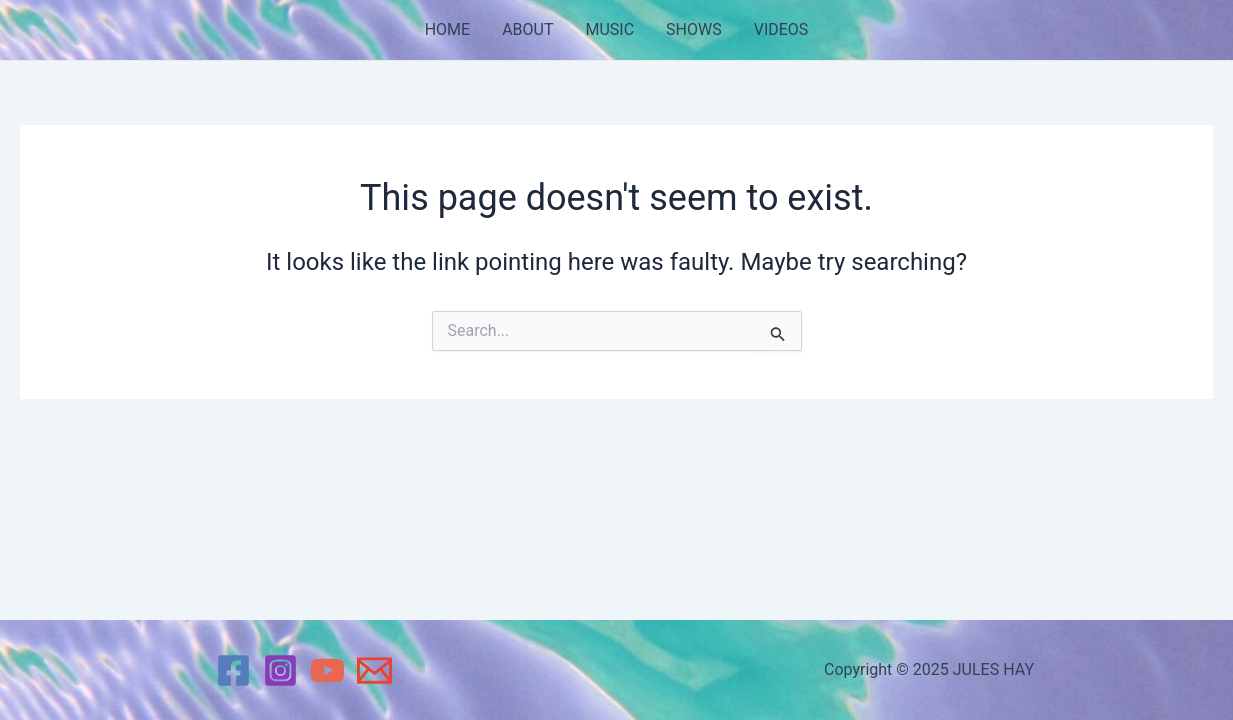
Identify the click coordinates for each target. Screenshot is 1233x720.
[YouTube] (327, 670)
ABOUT (527, 29)
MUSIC (609, 29)
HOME (447, 29)
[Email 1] (374, 670)
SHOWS (694, 29)
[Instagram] (280, 670)
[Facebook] (233, 670)
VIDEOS (781, 29)
